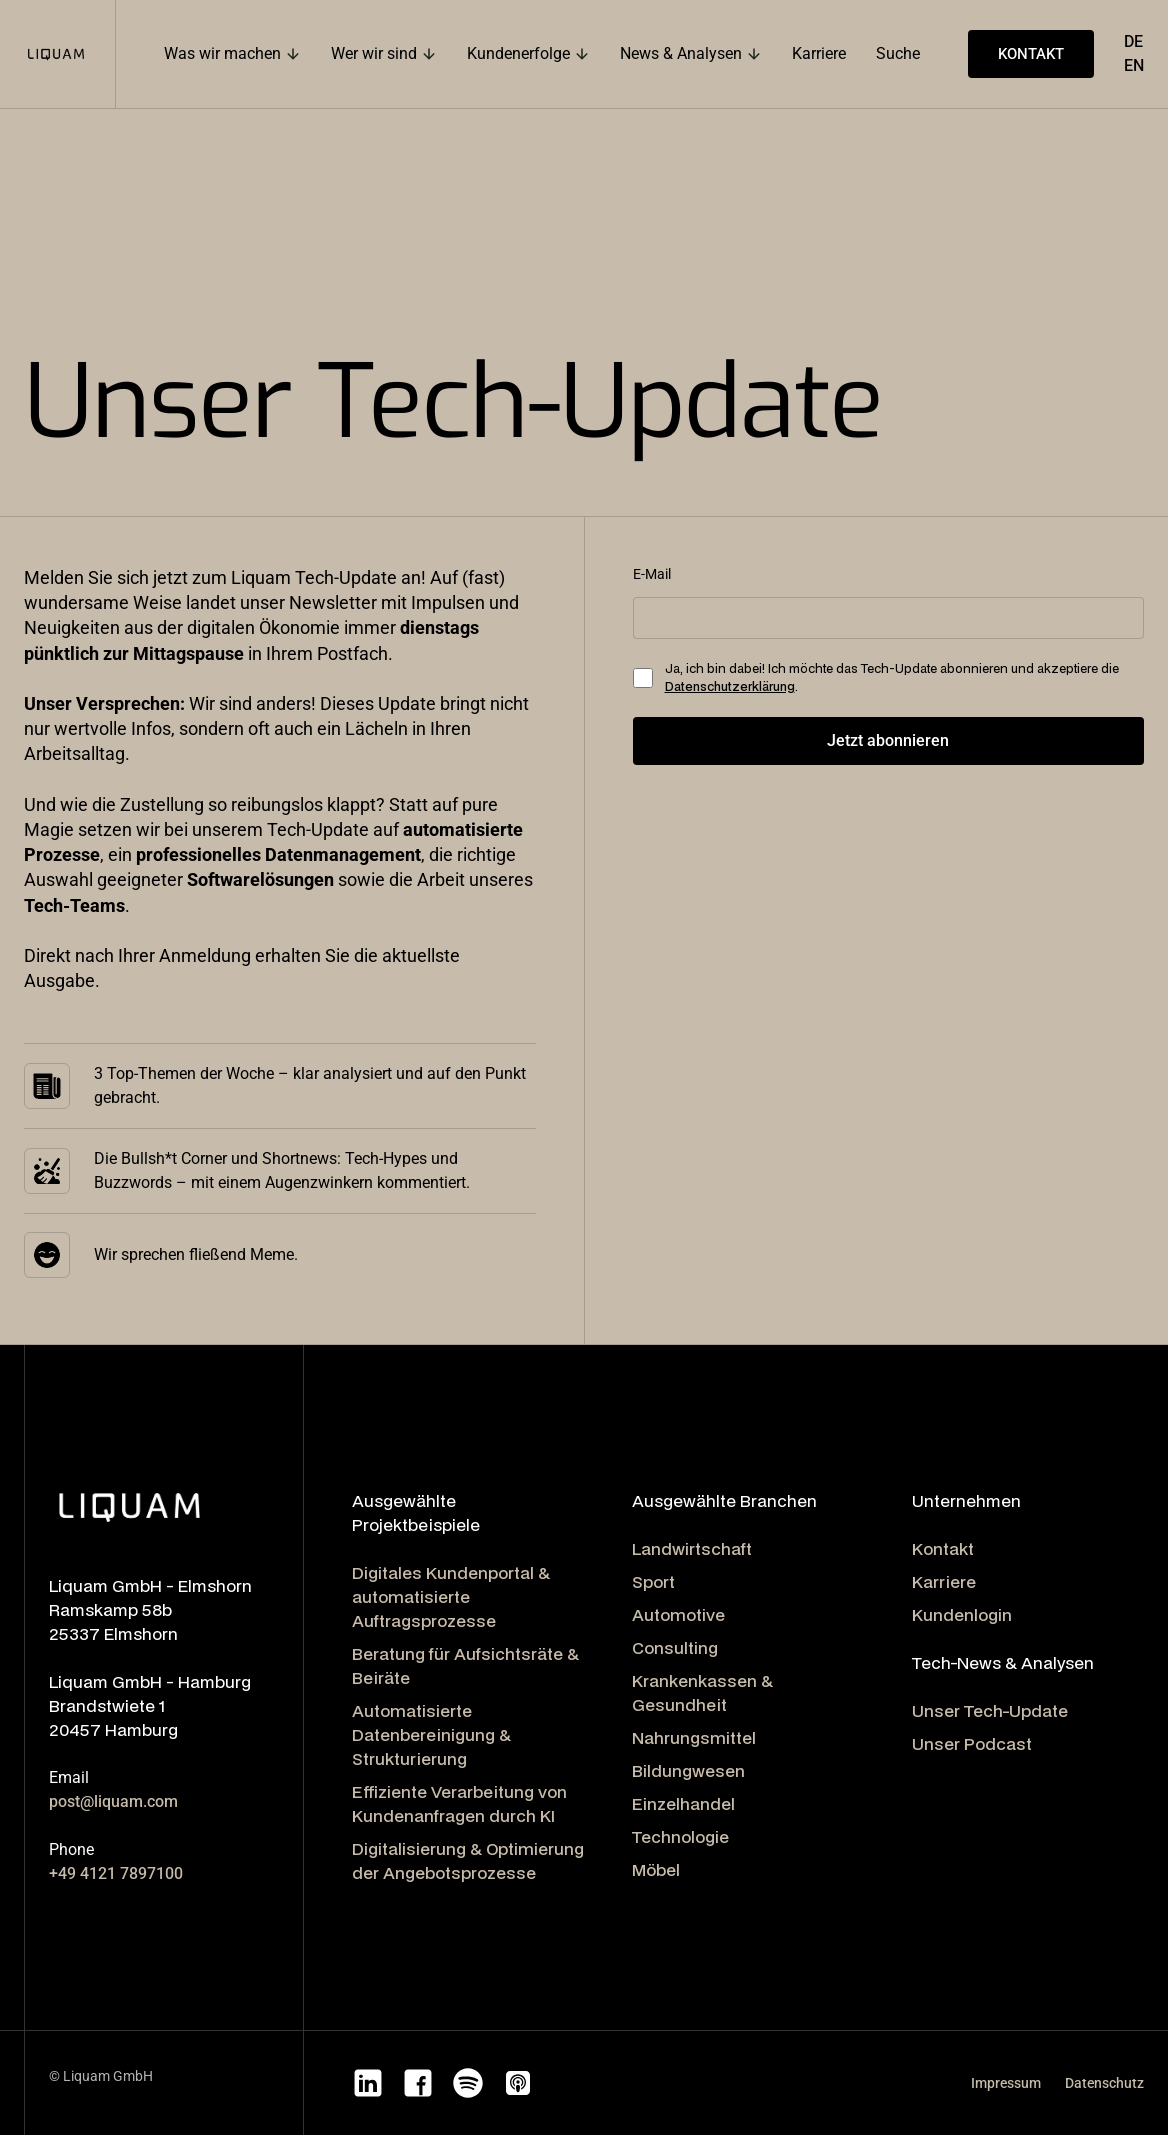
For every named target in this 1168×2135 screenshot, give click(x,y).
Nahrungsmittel (694, 1737)
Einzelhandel (683, 1803)
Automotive (678, 1614)
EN (1134, 65)
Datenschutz (1104, 2083)
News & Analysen (681, 53)
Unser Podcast (972, 1743)
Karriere (944, 1581)
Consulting (675, 1647)
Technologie (680, 1836)
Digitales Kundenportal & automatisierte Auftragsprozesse (451, 1596)
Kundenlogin (962, 1614)
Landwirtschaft (692, 1548)
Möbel (656, 1869)
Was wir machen (222, 53)
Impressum (1006, 2083)
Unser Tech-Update (990, 1710)
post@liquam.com (113, 1801)
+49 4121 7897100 (116, 1873)
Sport (653, 1581)
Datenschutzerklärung (730, 686)
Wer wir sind (374, 53)
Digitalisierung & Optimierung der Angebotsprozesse (468, 1860)
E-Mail (652, 574)
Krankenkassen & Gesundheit (702, 1692)
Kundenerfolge (518, 53)
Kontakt (943, 1548)
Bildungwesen (688, 1770)
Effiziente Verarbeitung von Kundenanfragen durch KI (459, 1803)
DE (1133, 41)
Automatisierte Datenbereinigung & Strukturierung (431, 1734)
